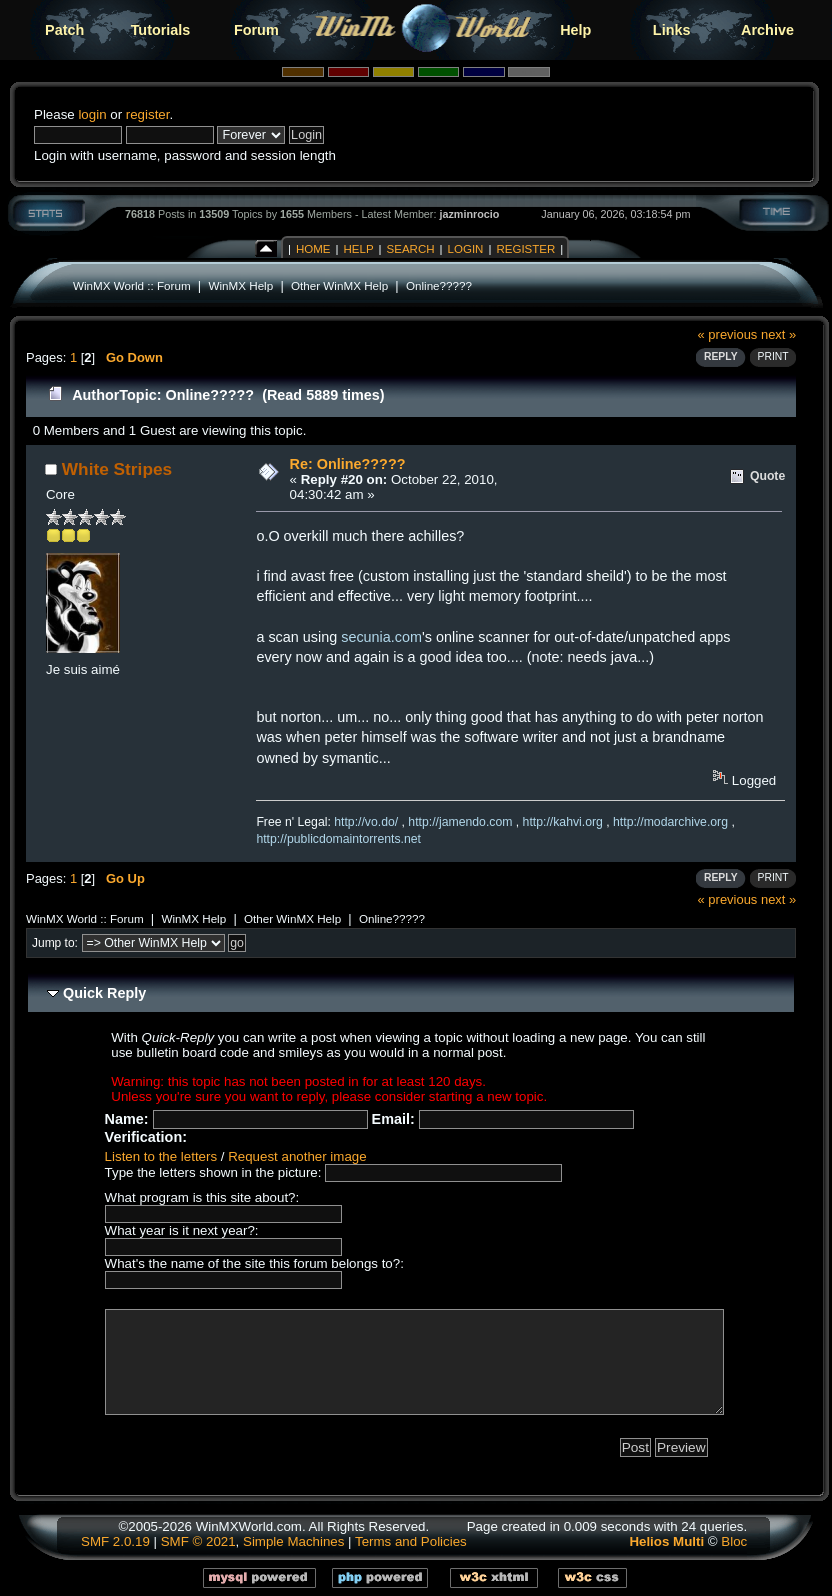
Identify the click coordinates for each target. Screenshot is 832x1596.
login (92, 114)
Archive (767, 30)
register (148, 114)
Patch (64, 30)
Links (672, 30)
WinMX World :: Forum (132, 285)
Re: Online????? (348, 464)
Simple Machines (293, 1541)
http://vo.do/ (366, 822)
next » (778, 334)
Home (313, 249)
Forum (256, 30)
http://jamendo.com (460, 822)
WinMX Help (240, 285)
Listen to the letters (161, 1156)
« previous (728, 334)
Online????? (439, 285)
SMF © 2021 (198, 1541)
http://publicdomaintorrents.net (338, 839)
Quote (767, 476)
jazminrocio (469, 214)
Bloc (734, 1541)
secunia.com (381, 637)
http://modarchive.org (670, 822)
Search (411, 249)
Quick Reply (104, 993)
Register (525, 249)
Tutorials (161, 30)
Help (575, 30)
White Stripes (117, 469)
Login (466, 249)
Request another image (297, 1156)
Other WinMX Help (339, 285)
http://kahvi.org (563, 822)
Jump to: (55, 943)
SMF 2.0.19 (115, 1541)
